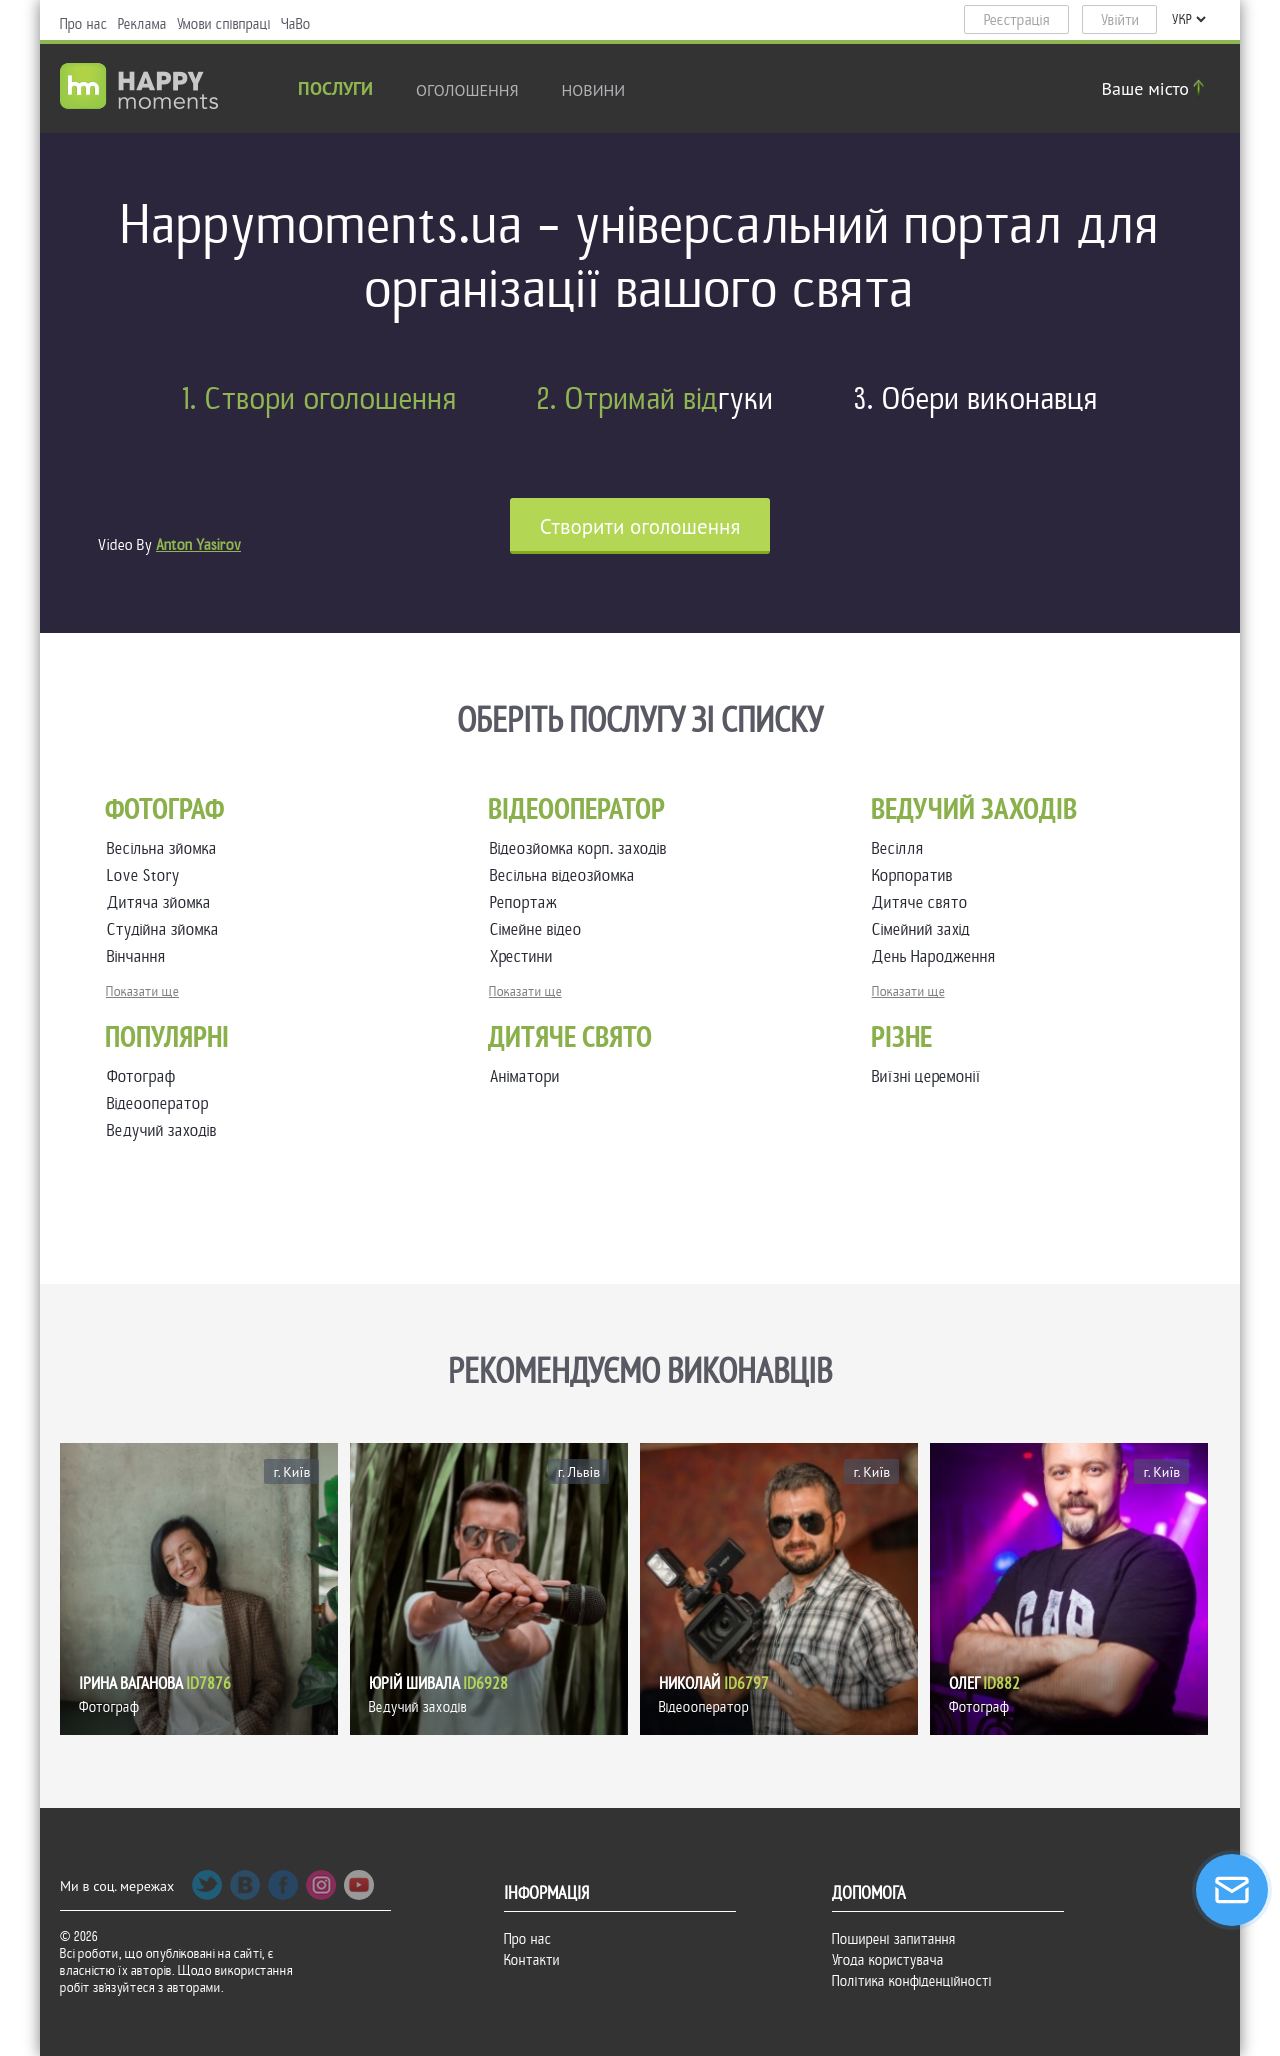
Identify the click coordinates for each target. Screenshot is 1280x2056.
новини (594, 90)
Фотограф (141, 1076)
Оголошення (467, 90)
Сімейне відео (540, 929)
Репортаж (527, 902)
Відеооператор (158, 1103)
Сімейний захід (925, 929)
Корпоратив (916, 875)
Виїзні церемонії (926, 1076)
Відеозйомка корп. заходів (582, 848)
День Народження (938, 956)
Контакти (532, 1960)
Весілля (902, 848)
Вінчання (140, 956)
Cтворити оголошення (640, 526)
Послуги (335, 90)
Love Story (147, 875)
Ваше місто (1156, 88)
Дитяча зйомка (163, 902)
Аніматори (525, 1076)
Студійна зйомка (167, 929)
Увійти (1120, 20)
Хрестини (525, 956)
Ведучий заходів (162, 1130)
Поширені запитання (894, 1939)
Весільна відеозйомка (566, 875)
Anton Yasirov (198, 545)
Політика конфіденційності (912, 1981)
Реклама (142, 24)
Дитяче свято (924, 902)
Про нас (84, 24)
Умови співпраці (224, 24)
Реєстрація (1017, 20)
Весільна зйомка (166, 848)
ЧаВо (296, 24)
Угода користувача (888, 1960)
